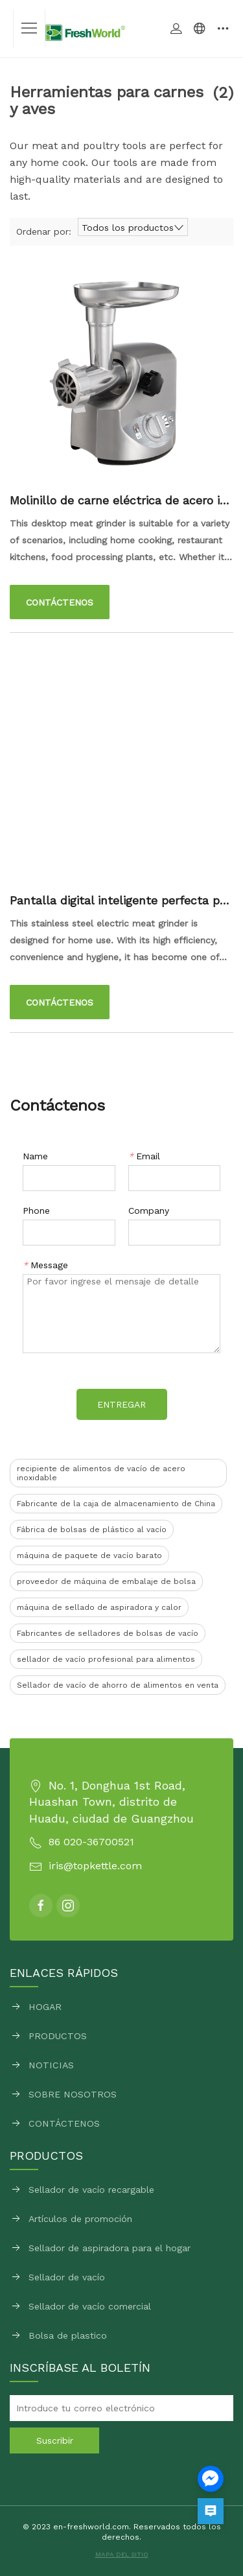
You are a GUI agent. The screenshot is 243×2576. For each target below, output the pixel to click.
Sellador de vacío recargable (91, 2189)
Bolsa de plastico (68, 2335)
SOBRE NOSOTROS (73, 2094)
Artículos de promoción (80, 2219)
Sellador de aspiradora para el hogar (110, 2248)
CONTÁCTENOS (64, 2123)
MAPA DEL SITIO (121, 2554)
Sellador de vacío (67, 2277)
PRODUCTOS (58, 2036)
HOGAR (45, 2007)
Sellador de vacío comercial (90, 2306)
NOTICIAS (51, 2065)
